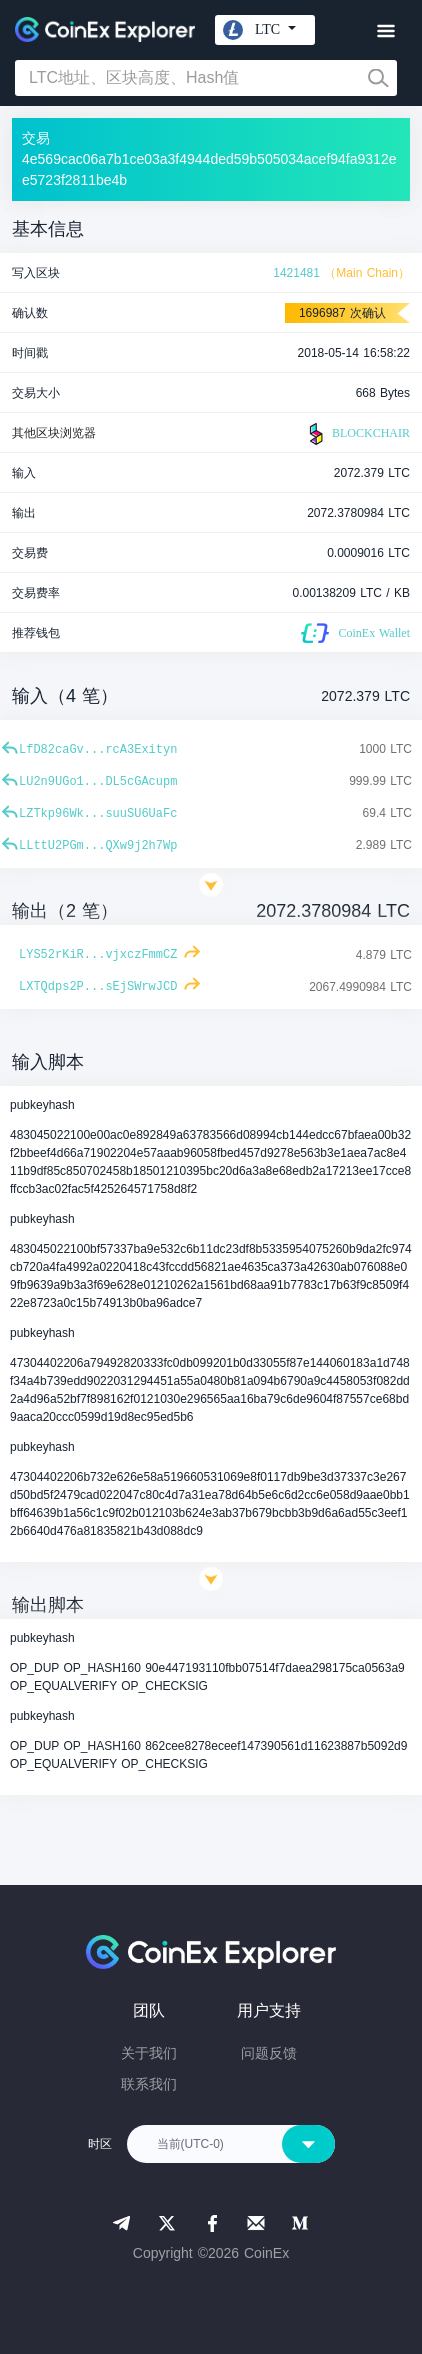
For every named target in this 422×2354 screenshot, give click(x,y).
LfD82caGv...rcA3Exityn (98, 750)
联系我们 (149, 2084)
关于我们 (149, 2053)
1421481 (296, 273)
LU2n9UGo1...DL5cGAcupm (98, 782)
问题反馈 (269, 2053)
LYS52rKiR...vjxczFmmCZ (98, 955)
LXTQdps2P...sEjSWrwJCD (98, 987)
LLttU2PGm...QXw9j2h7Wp (98, 846)
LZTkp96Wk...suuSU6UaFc (98, 814)
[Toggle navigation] (385, 31)
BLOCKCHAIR (357, 434)
